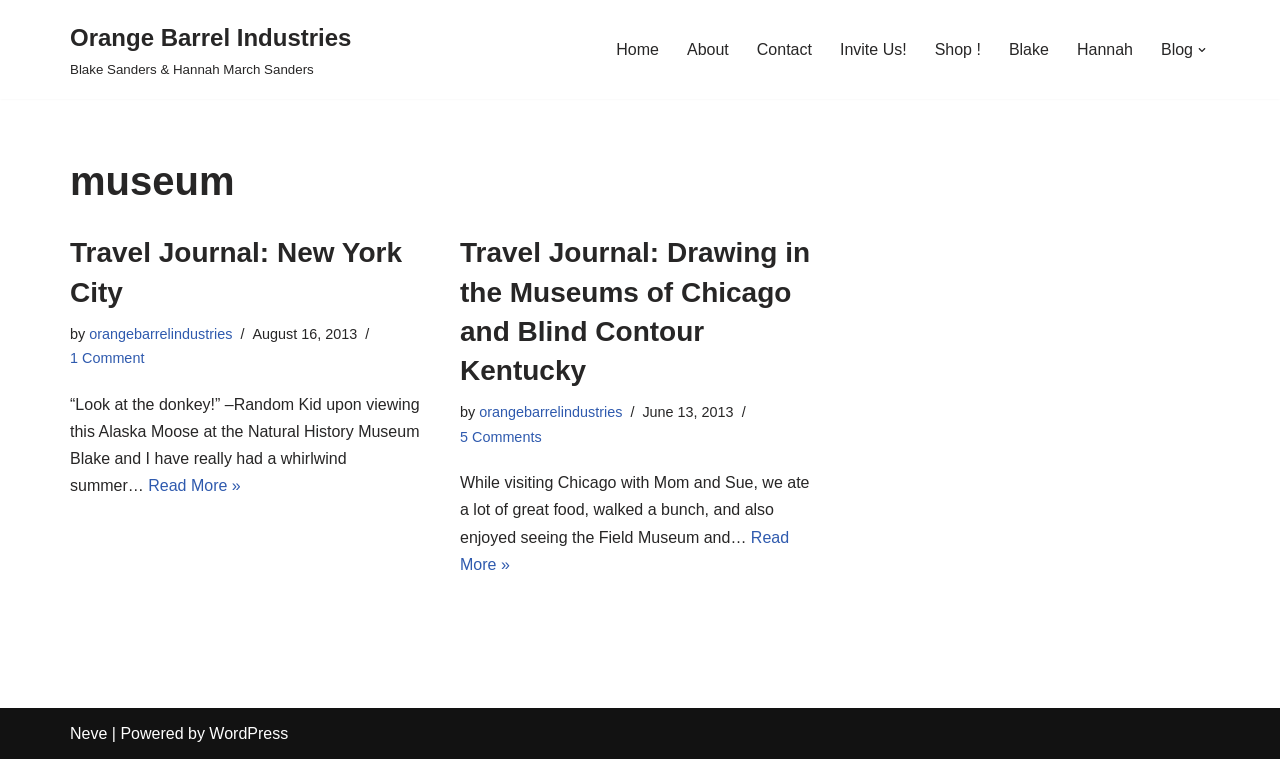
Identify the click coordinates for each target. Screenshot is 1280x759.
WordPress (248, 733)
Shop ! (958, 49)
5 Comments (501, 437)
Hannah (1105, 49)
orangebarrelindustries (160, 334)
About (708, 49)
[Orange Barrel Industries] (210, 49)
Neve (88, 733)
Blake (1029, 49)
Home (637, 49)
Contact (784, 49)
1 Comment (107, 358)
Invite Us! (873, 49)
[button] (1202, 50)
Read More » (194, 485)
